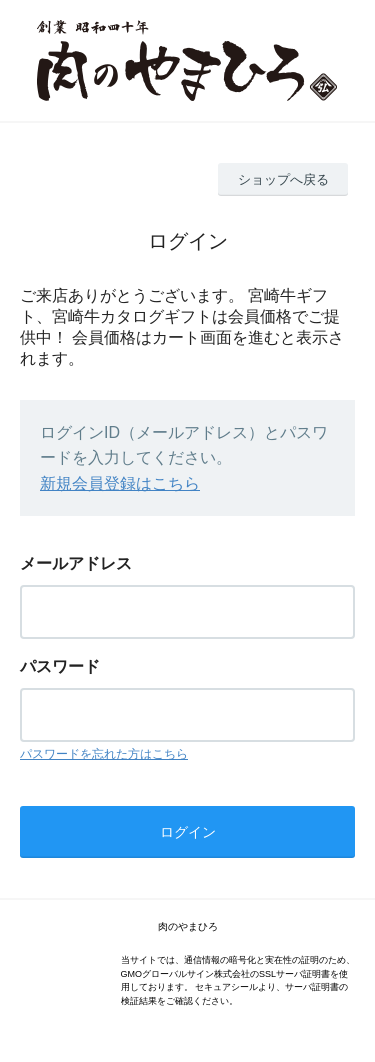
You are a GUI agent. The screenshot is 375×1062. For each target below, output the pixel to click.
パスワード (60, 666)
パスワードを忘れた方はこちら (104, 754)
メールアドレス (76, 563)
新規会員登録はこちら (120, 483)
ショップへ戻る (283, 179)
